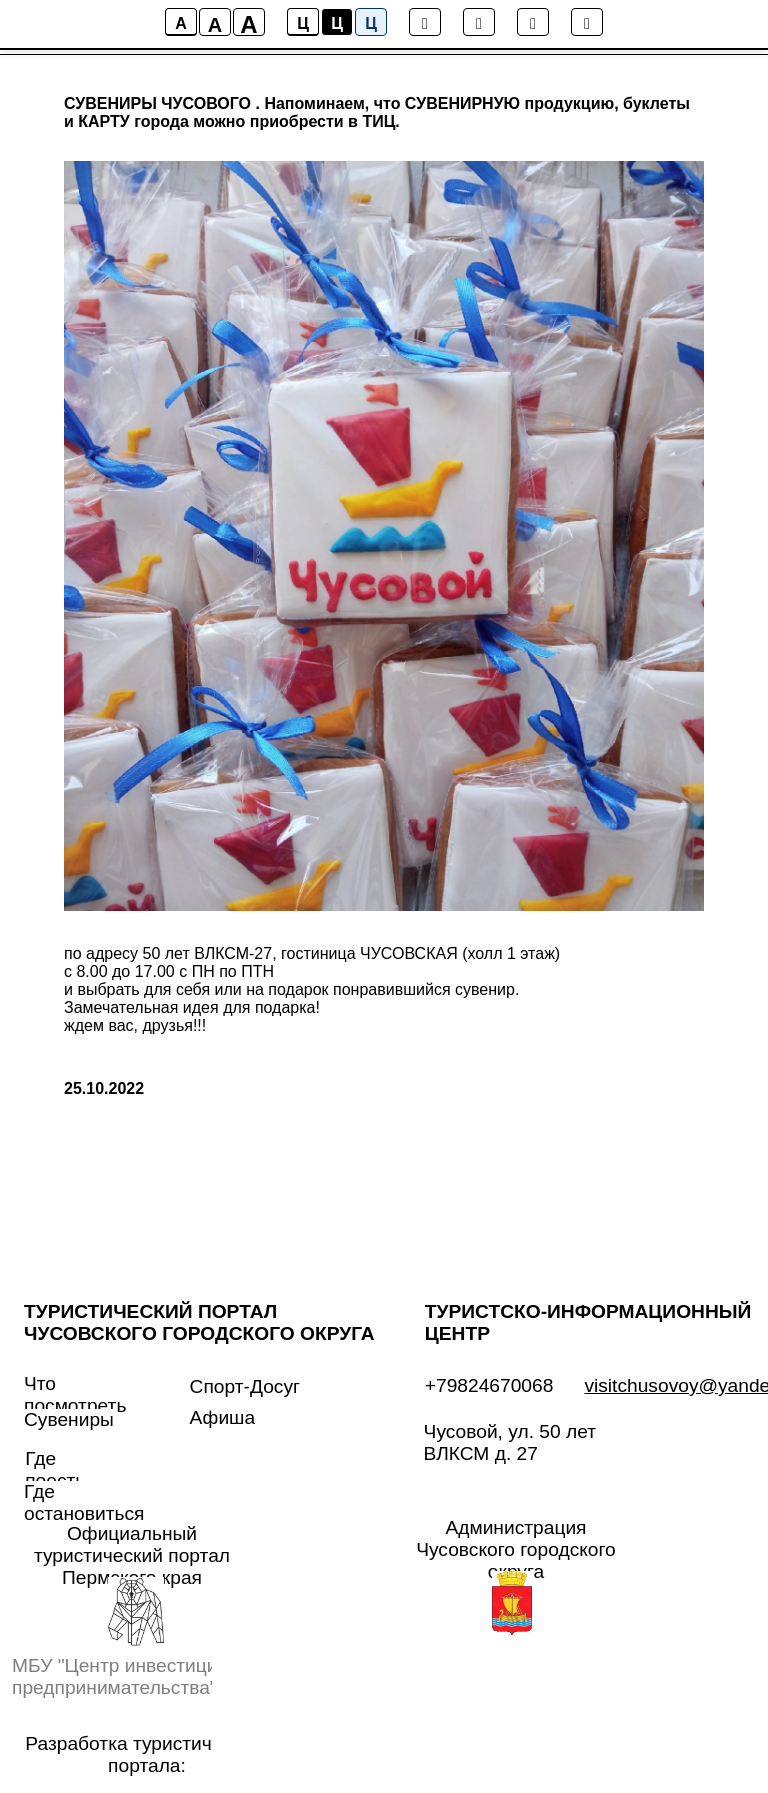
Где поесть (55, 1469)
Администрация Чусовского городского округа (516, 1549)
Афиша (223, 1417)
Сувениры (69, 1419)
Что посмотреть (75, 1394)
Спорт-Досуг (245, 1386)
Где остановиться (84, 1502)
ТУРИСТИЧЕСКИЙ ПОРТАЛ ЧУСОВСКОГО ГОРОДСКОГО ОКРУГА (199, 1322)
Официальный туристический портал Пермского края (132, 1555)
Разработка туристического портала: (146, 1754)
